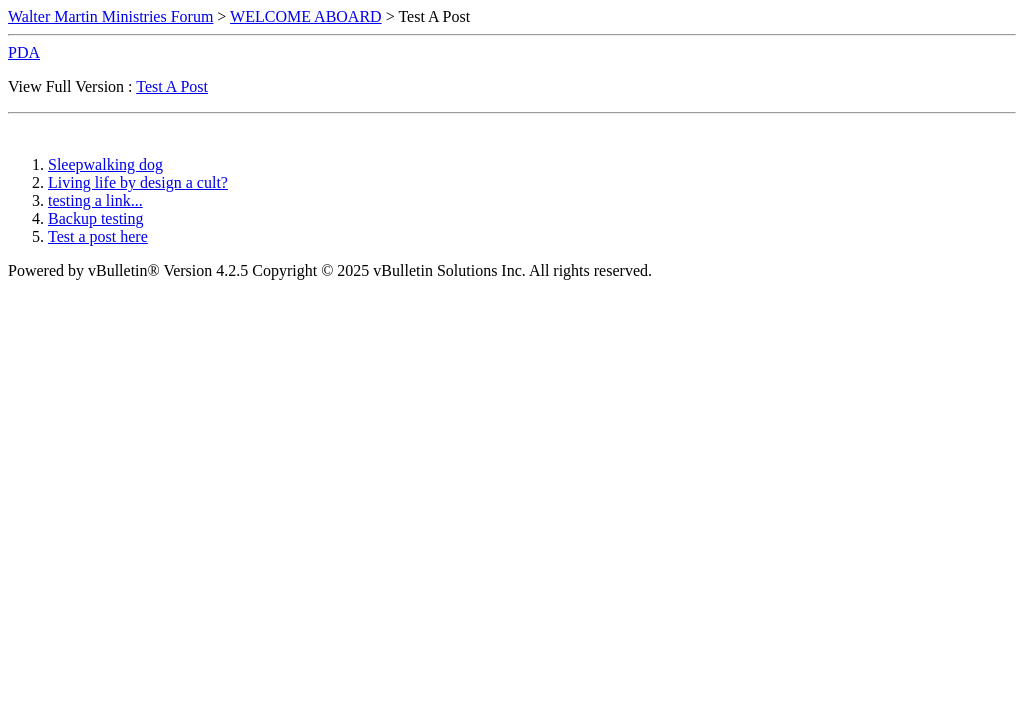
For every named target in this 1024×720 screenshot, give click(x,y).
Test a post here (98, 236)
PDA (24, 52)
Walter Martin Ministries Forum (110, 16)
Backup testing (96, 218)
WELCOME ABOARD (306, 16)
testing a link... (95, 200)
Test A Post (172, 86)
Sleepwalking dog (105, 164)
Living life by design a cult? (138, 182)
